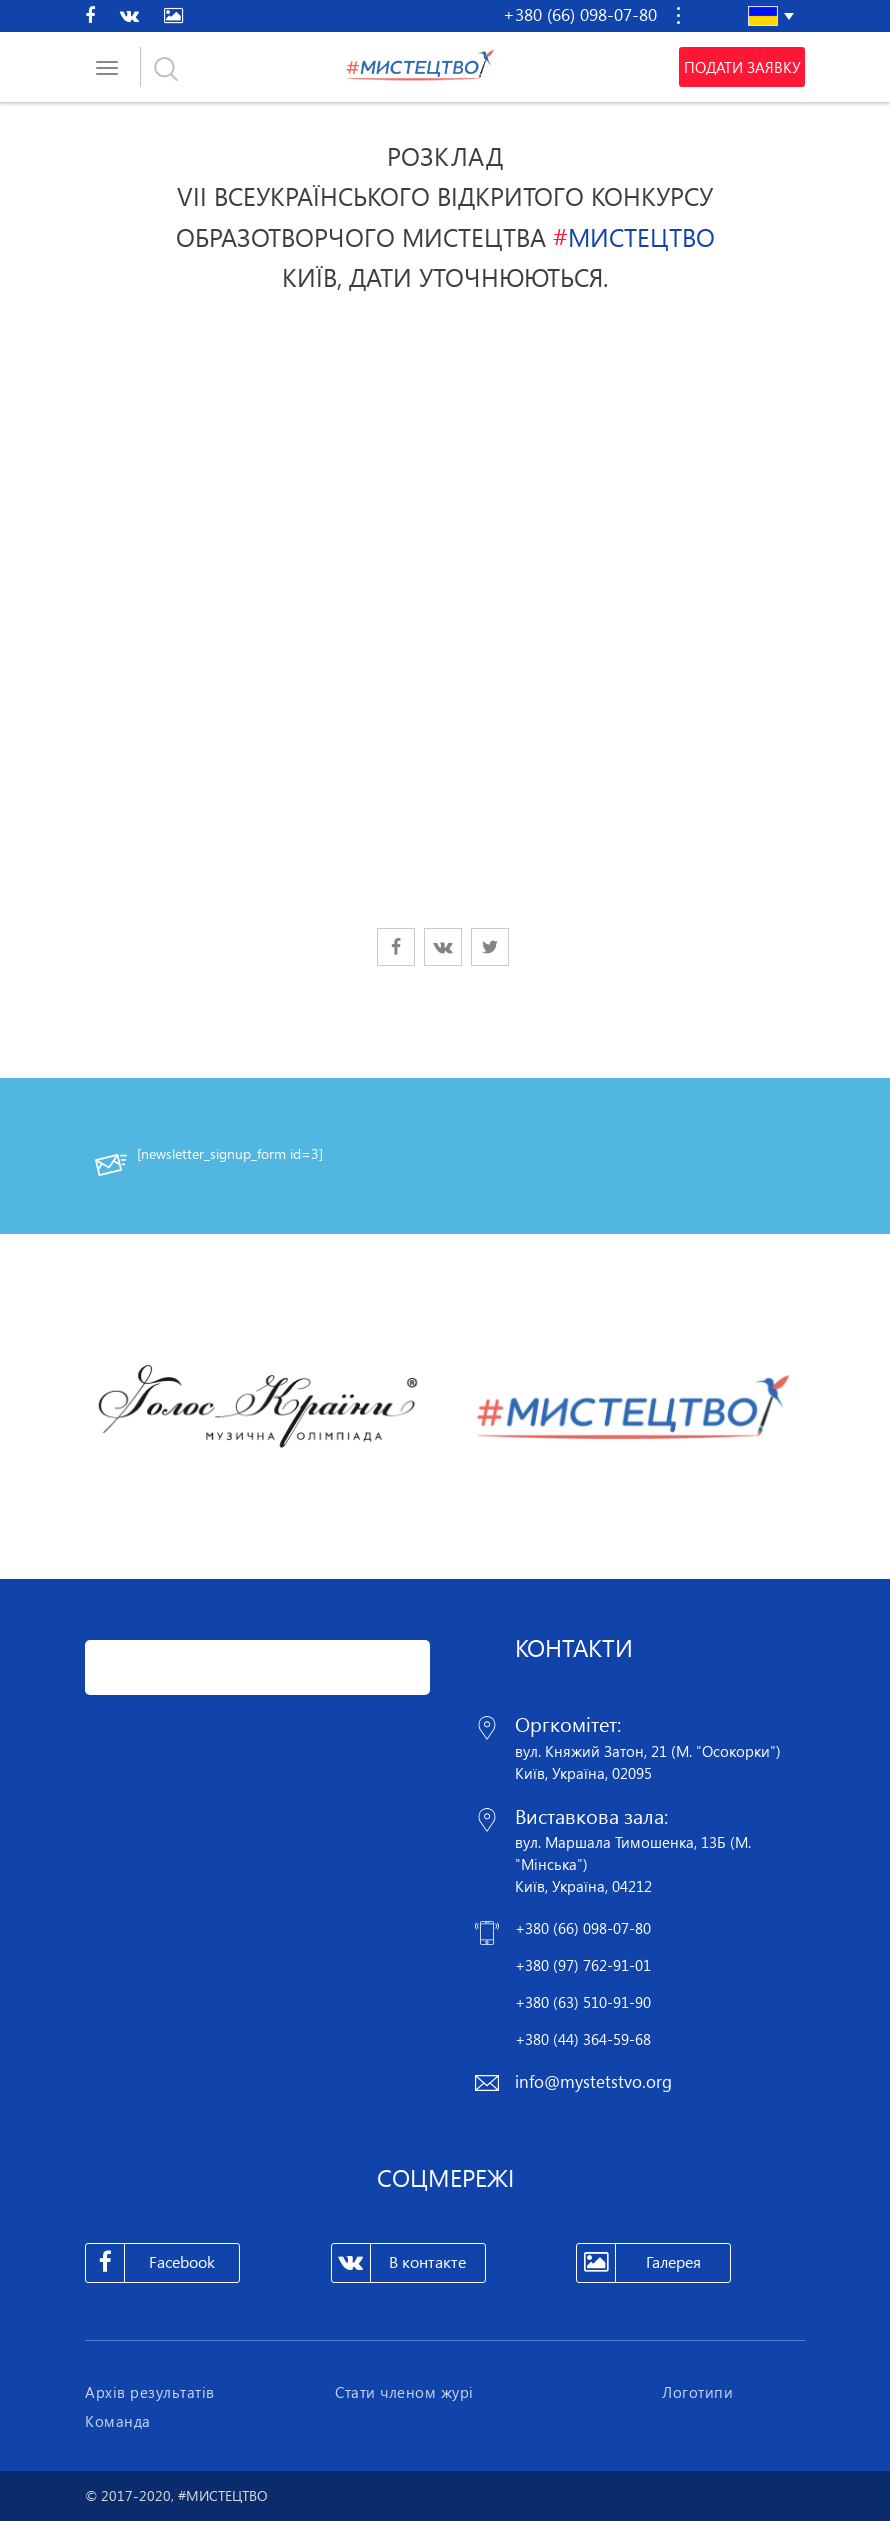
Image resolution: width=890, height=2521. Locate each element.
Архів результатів (150, 2392)
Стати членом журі (404, 2392)
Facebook (150, 2263)
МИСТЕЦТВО (634, 237)
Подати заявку (742, 67)
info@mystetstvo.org (593, 2081)
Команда (118, 2421)
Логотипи (697, 2392)
